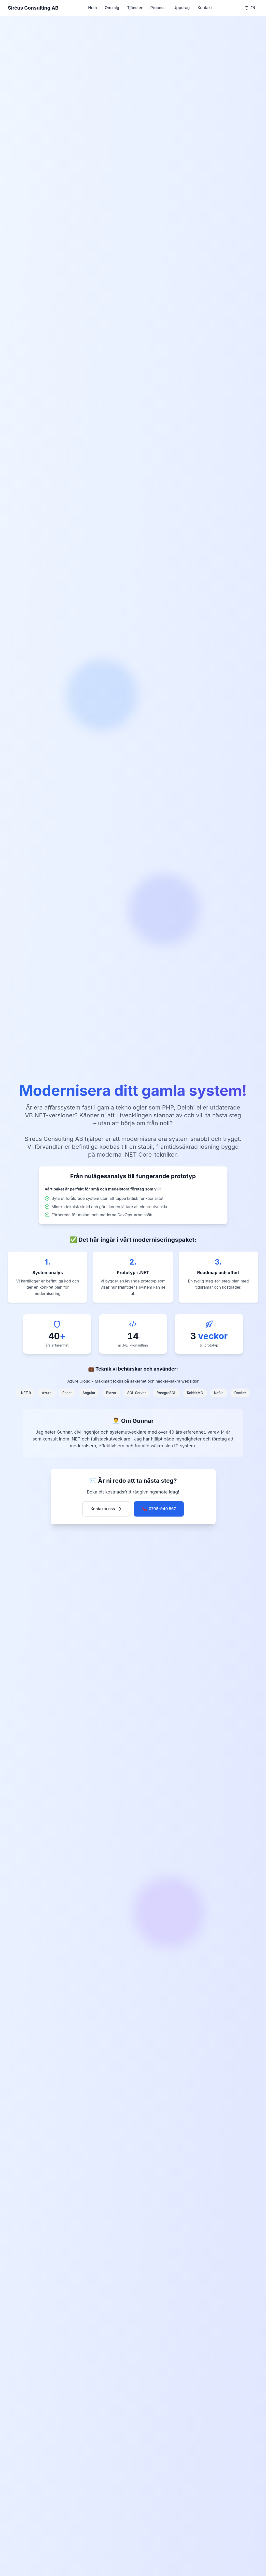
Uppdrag (181, 7)
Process (158, 7)
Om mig (112, 7)
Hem (92, 7)
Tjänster (134, 7)
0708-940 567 (159, 1508)
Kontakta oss (106, 1508)
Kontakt (204, 7)
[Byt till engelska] (250, 7)
